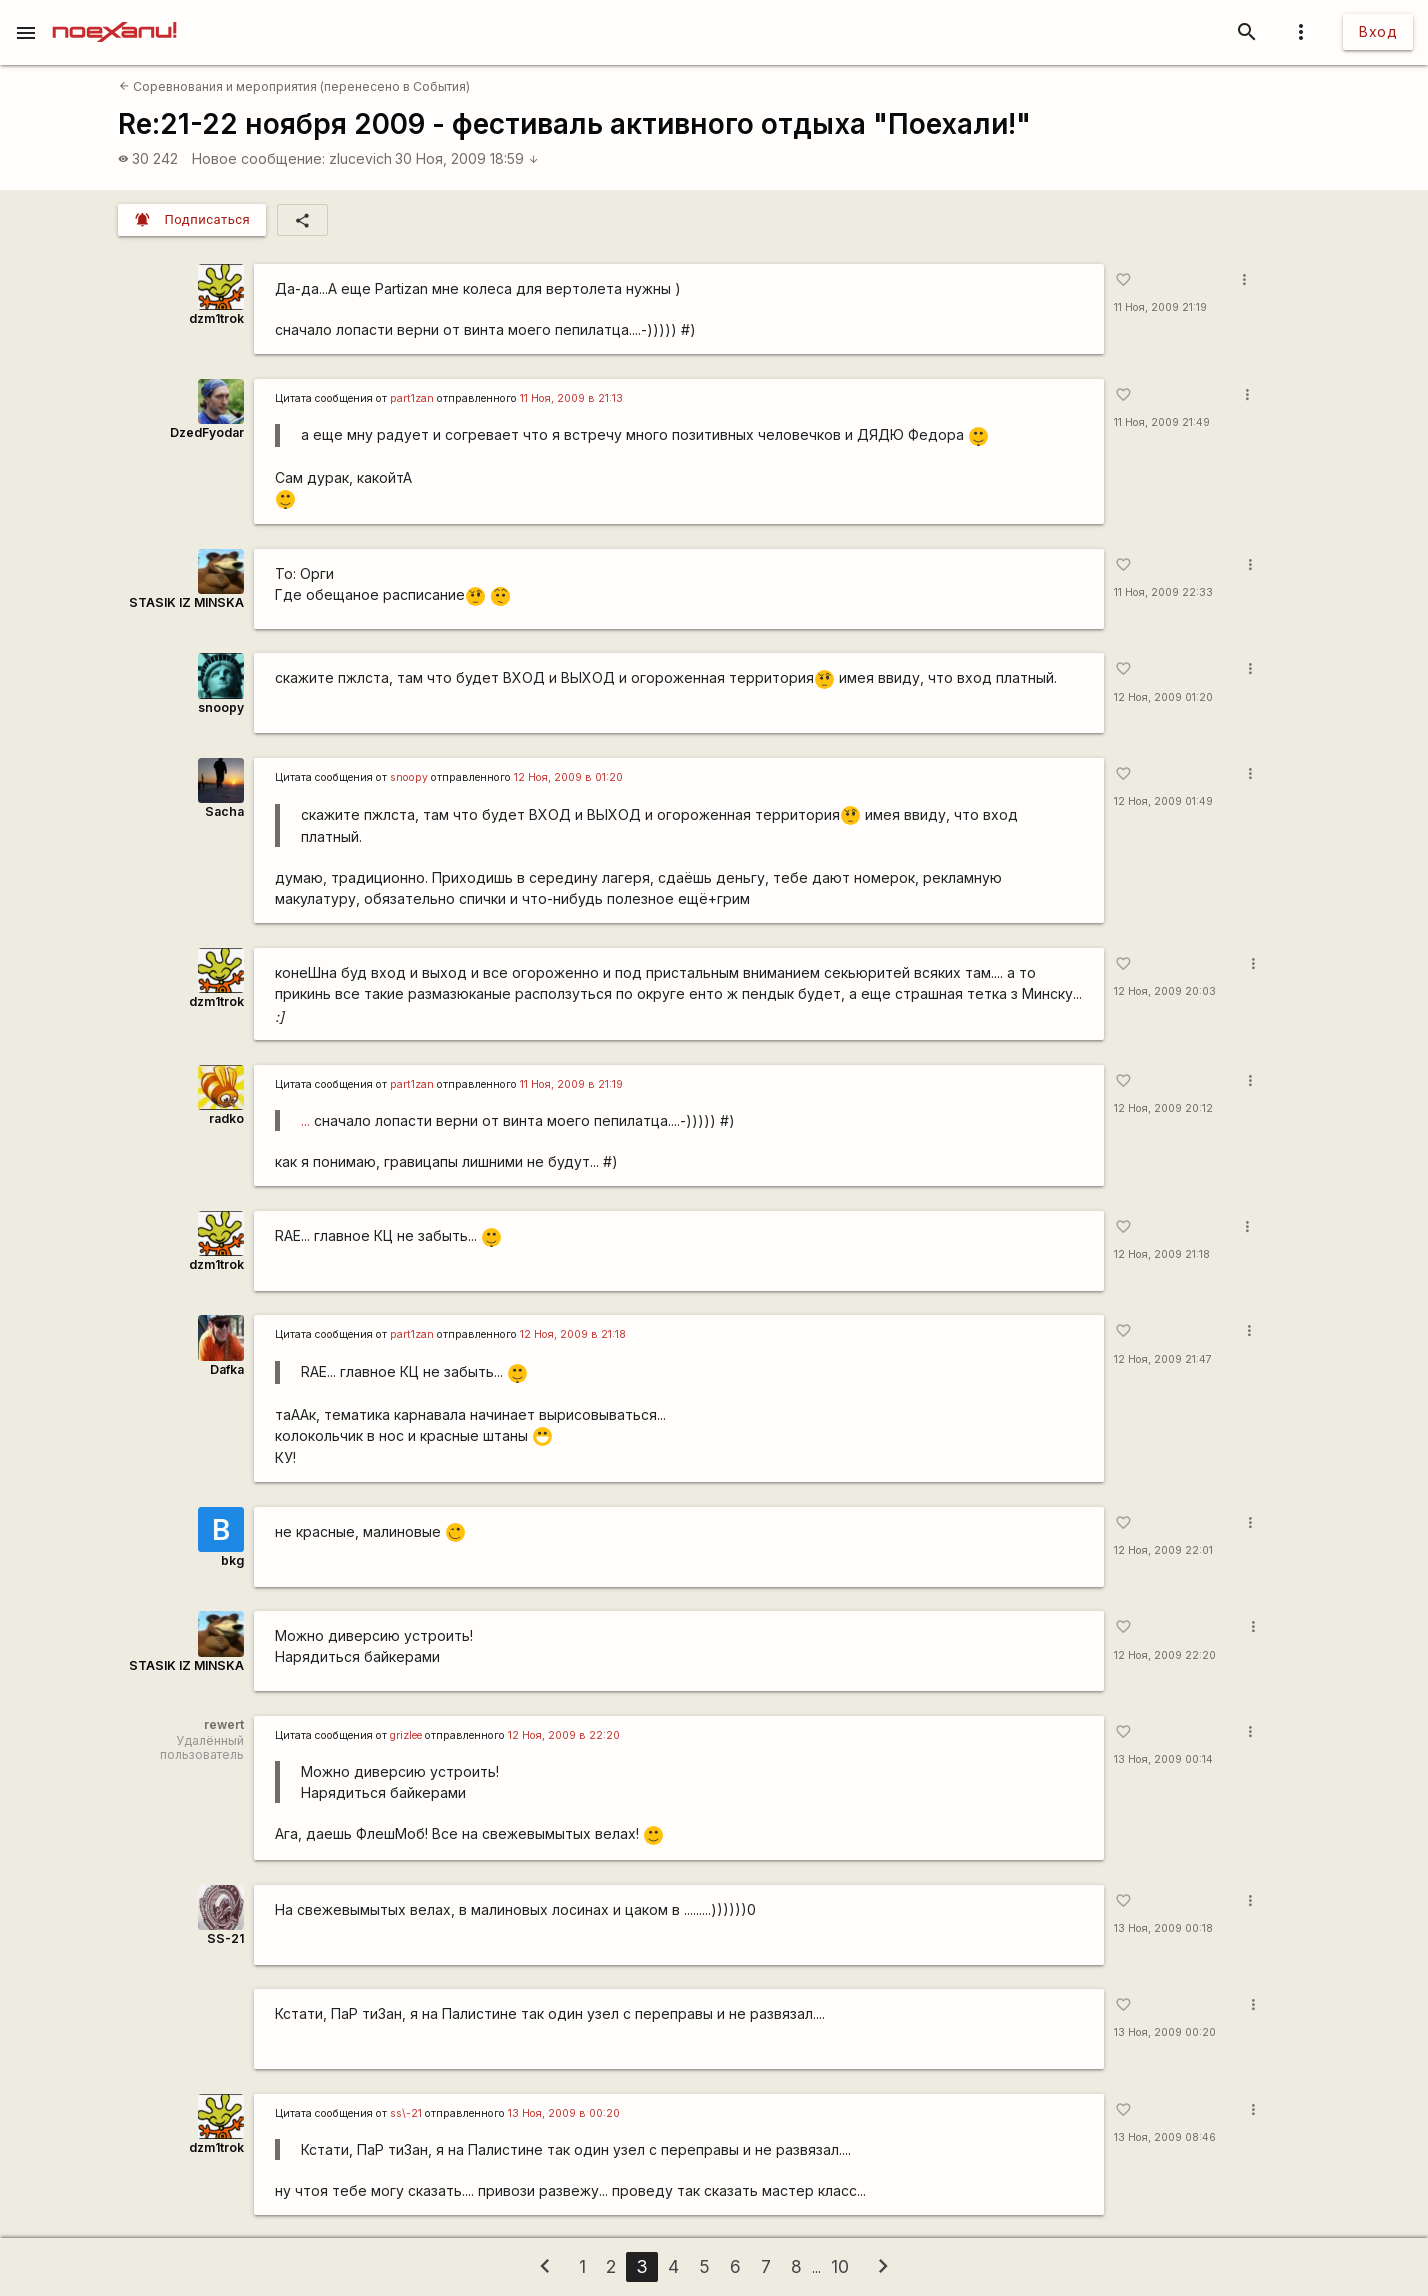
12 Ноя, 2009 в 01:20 (568, 777)
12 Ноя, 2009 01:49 (1163, 801)
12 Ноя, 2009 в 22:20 (564, 1735)
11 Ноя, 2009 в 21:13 (571, 398)
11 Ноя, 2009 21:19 (1160, 307)
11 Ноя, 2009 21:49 (1162, 422)
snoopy (221, 707)
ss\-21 (406, 2113)
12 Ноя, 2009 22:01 (1163, 1550)
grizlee (406, 1735)
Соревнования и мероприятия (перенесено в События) (294, 86)
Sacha (224, 811)
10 (840, 2266)
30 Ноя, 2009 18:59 (467, 158)
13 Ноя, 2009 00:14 (1163, 1759)
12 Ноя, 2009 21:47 (1163, 1359)
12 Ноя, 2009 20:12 (1163, 1108)
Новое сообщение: (258, 158)
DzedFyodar (207, 432)
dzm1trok (216, 318)
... (305, 1120)
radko (226, 1118)
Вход (1378, 31)
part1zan (412, 398)
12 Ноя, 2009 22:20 (1165, 1655)
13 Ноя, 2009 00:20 (1165, 2032)
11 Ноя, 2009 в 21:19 (571, 1084)
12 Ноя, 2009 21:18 (1162, 1254)
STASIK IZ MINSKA (186, 602)
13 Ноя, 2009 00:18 (1163, 1928)
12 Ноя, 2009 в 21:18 (573, 1334)
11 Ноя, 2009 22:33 (1163, 592)
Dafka (227, 1369)
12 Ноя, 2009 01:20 (1163, 697)
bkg (232, 1560)
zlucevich (360, 158)
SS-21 (225, 1938)
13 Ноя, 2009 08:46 (1165, 2137)
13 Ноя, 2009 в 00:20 (564, 2113)
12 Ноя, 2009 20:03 (1165, 991)
